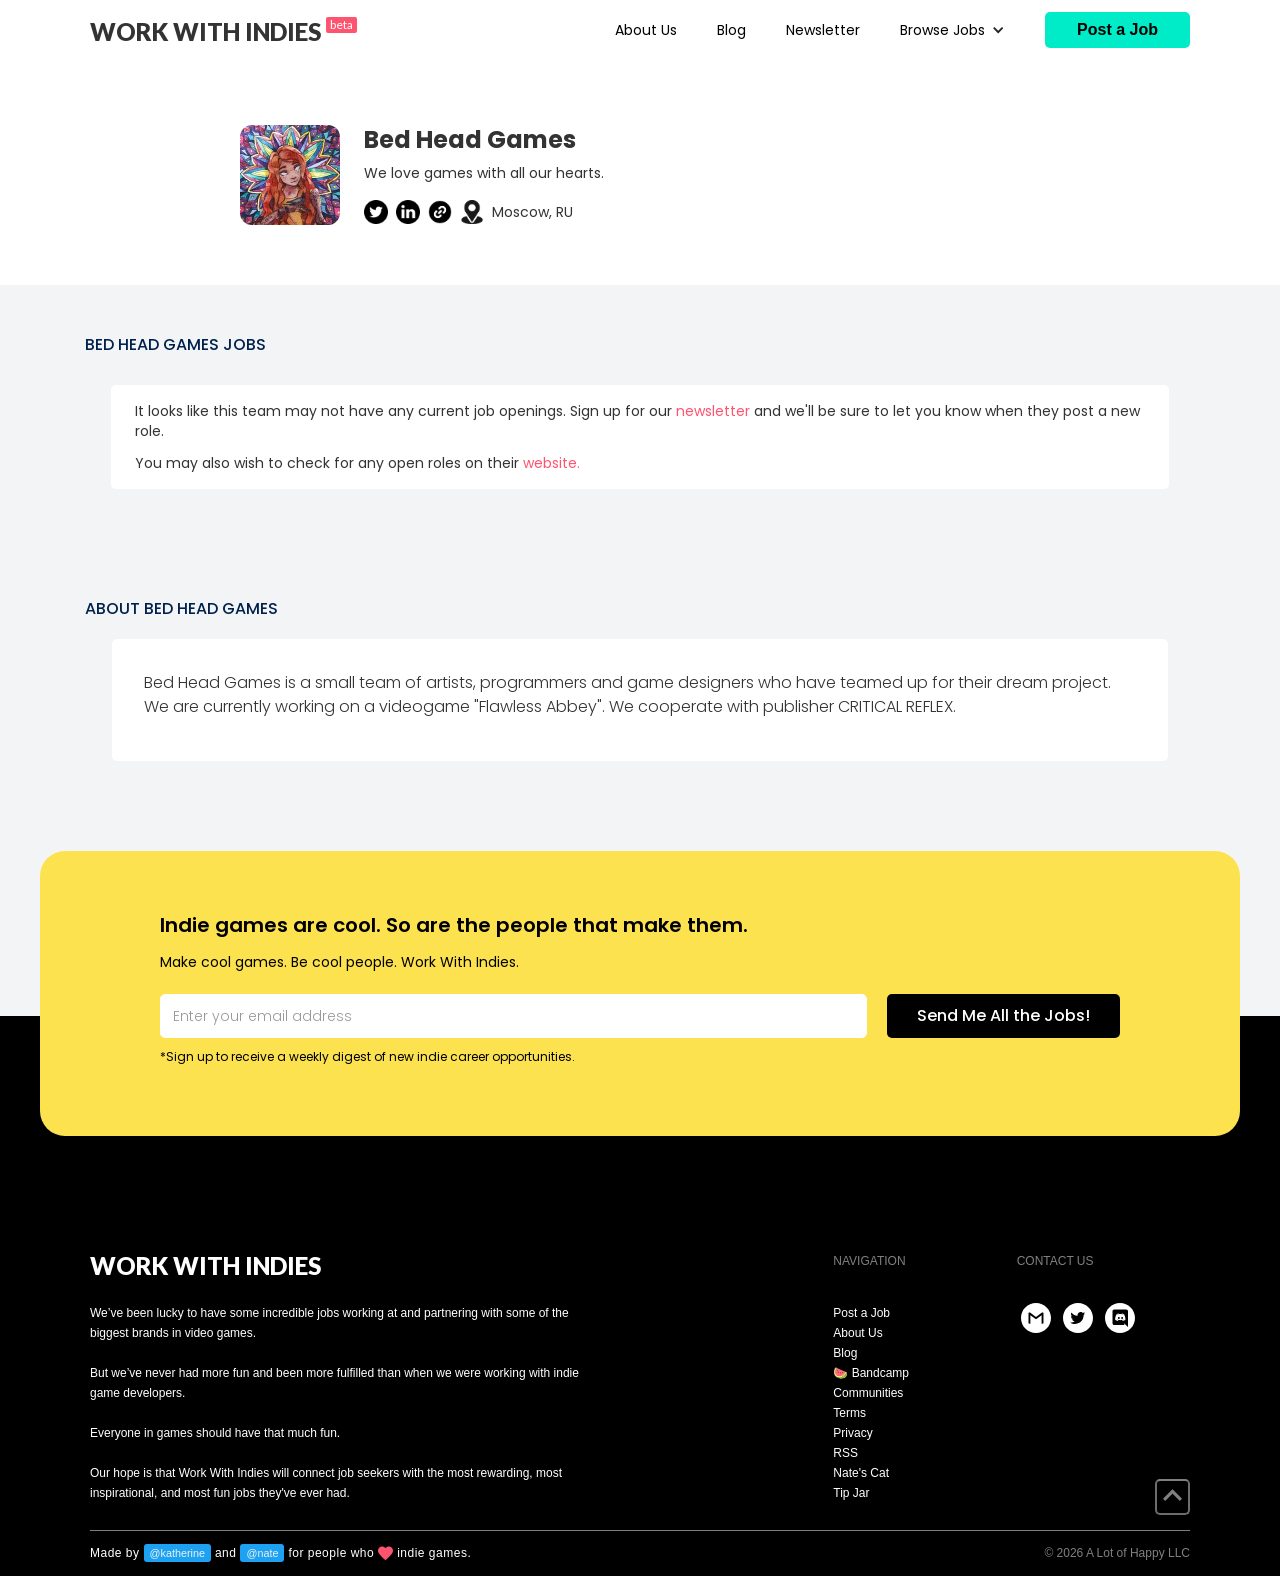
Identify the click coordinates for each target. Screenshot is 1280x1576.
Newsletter (823, 30)
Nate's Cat (861, 1473)
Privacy (852, 1433)
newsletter (713, 411)
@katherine (177, 1553)
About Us (646, 30)
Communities (868, 1393)
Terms (849, 1413)
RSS (845, 1453)
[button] (952, 30)
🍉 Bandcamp (871, 1373)
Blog (731, 30)
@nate (262, 1553)
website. (551, 463)
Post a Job (861, 1313)
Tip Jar (851, 1493)
